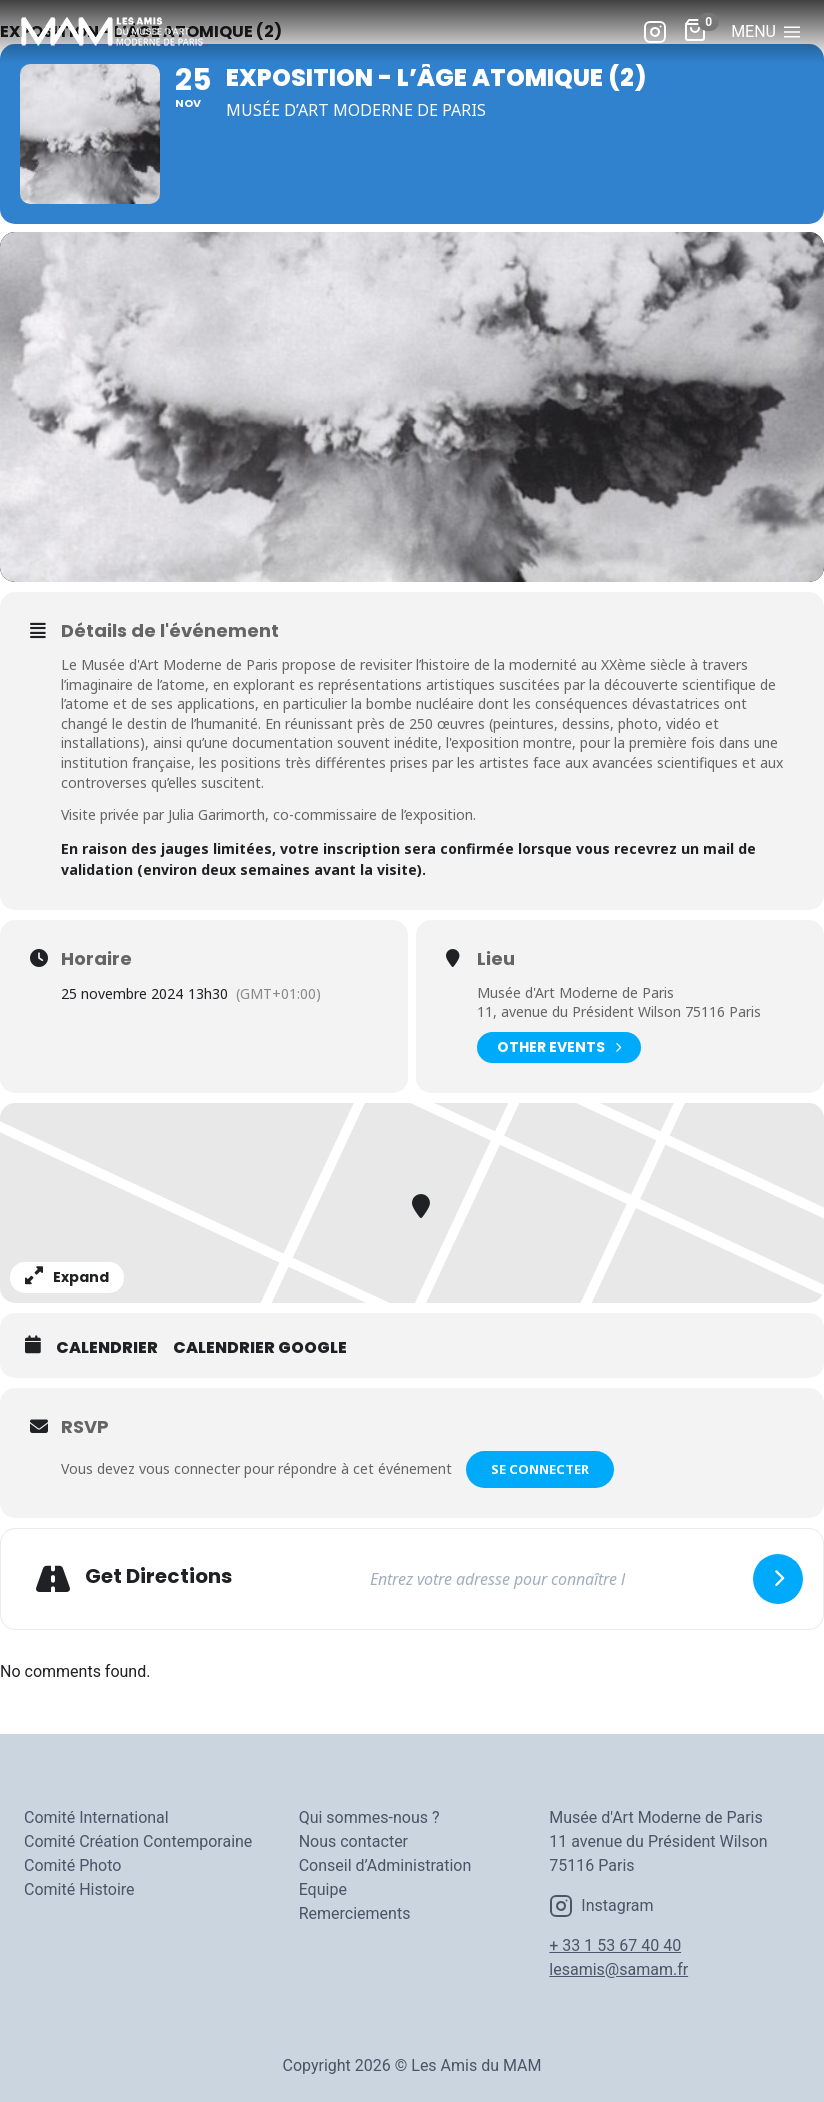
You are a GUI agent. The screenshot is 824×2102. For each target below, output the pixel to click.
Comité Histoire (79, 1889)
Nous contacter (353, 1841)
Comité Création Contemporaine (138, 1841)
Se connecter (540, 1469)
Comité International (96, 1817)
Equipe (323, 1889)
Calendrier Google (260, 1348)
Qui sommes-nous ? (369, 1817)
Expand (67, 1277)
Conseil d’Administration (385, 1865)
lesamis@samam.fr (618, 1969)
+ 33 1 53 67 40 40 (615, 1945)
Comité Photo (72, 1865)
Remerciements (355, 1913)
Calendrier (107, 1348)
